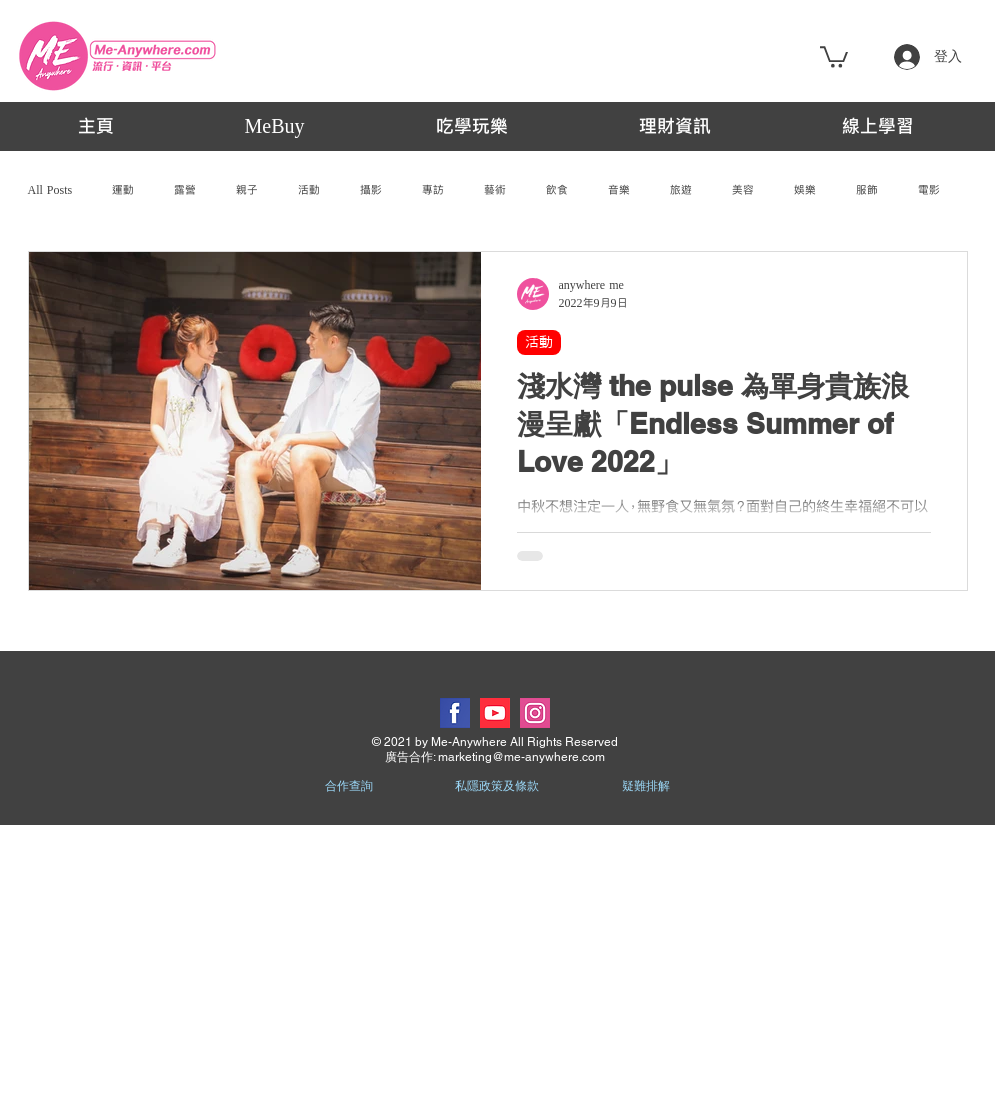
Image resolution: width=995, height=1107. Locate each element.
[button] (834, 56)
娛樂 (805, 190)
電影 (929, 190)
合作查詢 (349, 786)
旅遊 (681, 190)
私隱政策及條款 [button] (497, 786)
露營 (185, 190)
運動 (123, 190)
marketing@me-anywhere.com (521, 757)
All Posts (50, 190)
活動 (309, 190)
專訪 (433, 190)
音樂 (619, 190)
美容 (743, 190)
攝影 (371, 190)
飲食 (557, 190)
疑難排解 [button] (646, 786)
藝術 (495, 190)
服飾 (867, 190)
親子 (247, 190)
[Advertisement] (497, 965)
